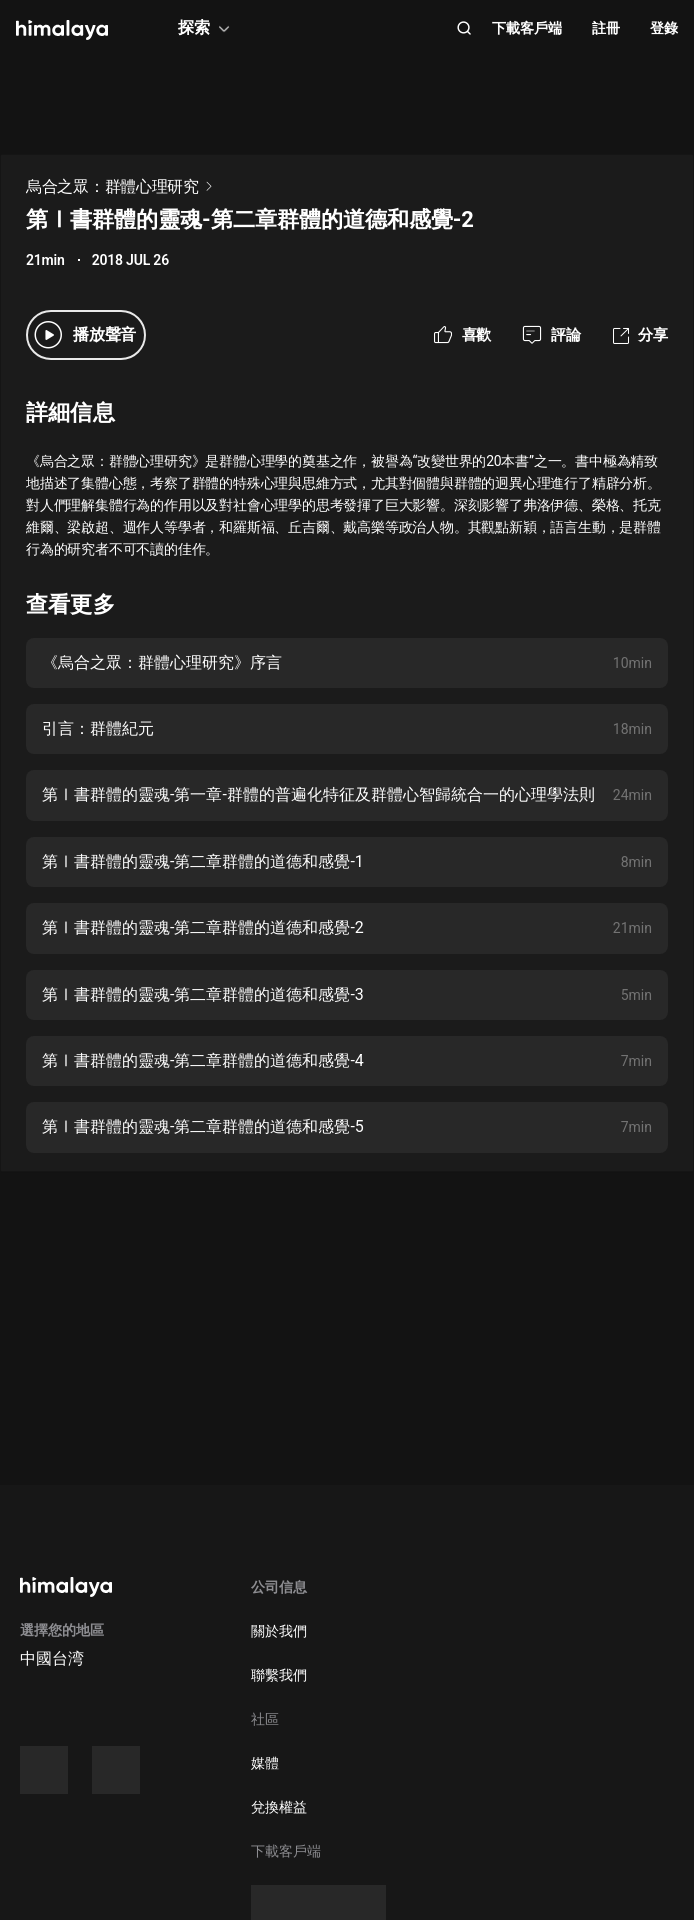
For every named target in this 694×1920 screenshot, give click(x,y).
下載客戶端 (527, 28)
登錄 (664, 28)
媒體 (265, 1763)
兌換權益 (279, 1807)
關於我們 (279, 1631)
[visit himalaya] (62, 30)
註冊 (606, 28)
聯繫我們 (279, 1675)
